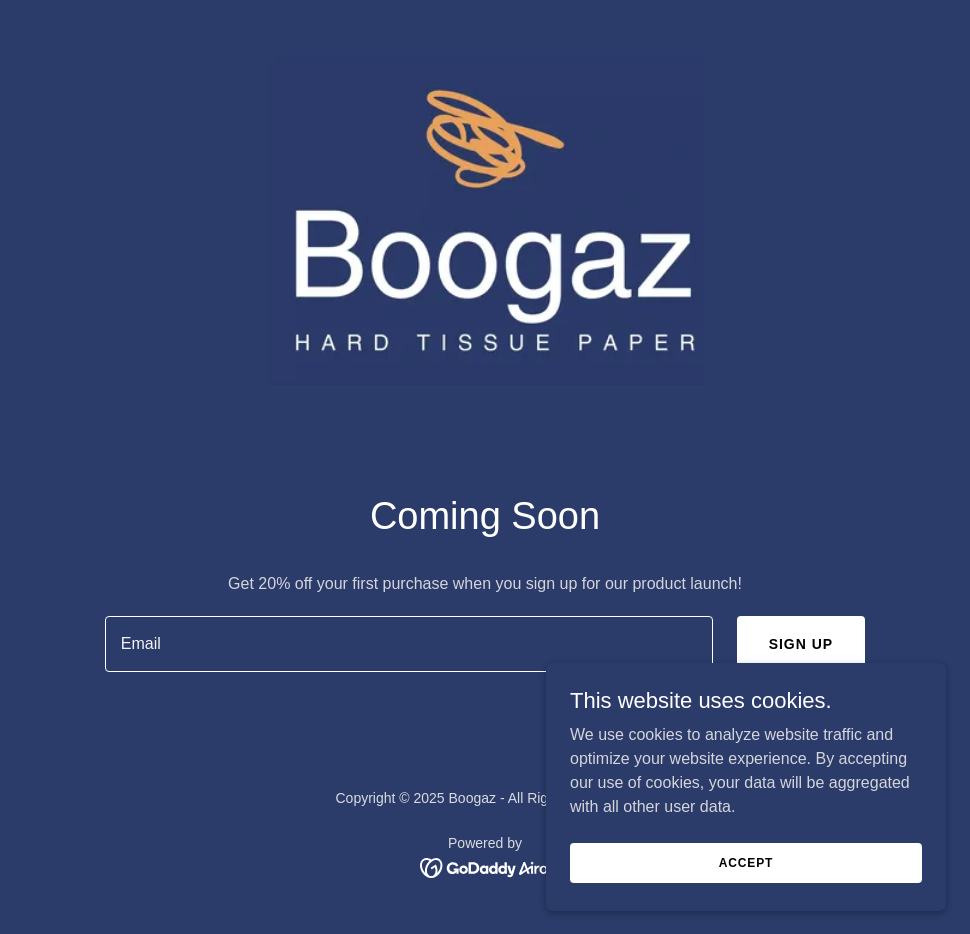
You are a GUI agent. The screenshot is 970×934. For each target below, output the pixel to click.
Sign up (801, 644)
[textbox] (409, 644)
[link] (485, 866)
